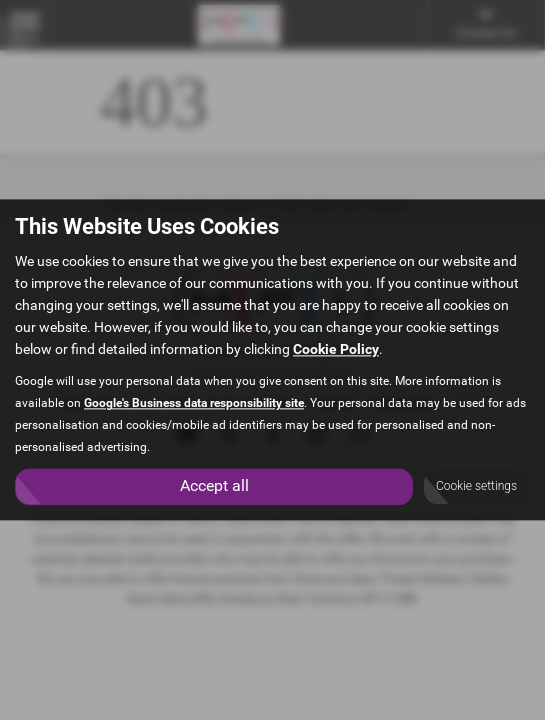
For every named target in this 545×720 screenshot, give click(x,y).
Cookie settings (476, 487)
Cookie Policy (336, 350)
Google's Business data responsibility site (194, 404)
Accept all (214, 486)
